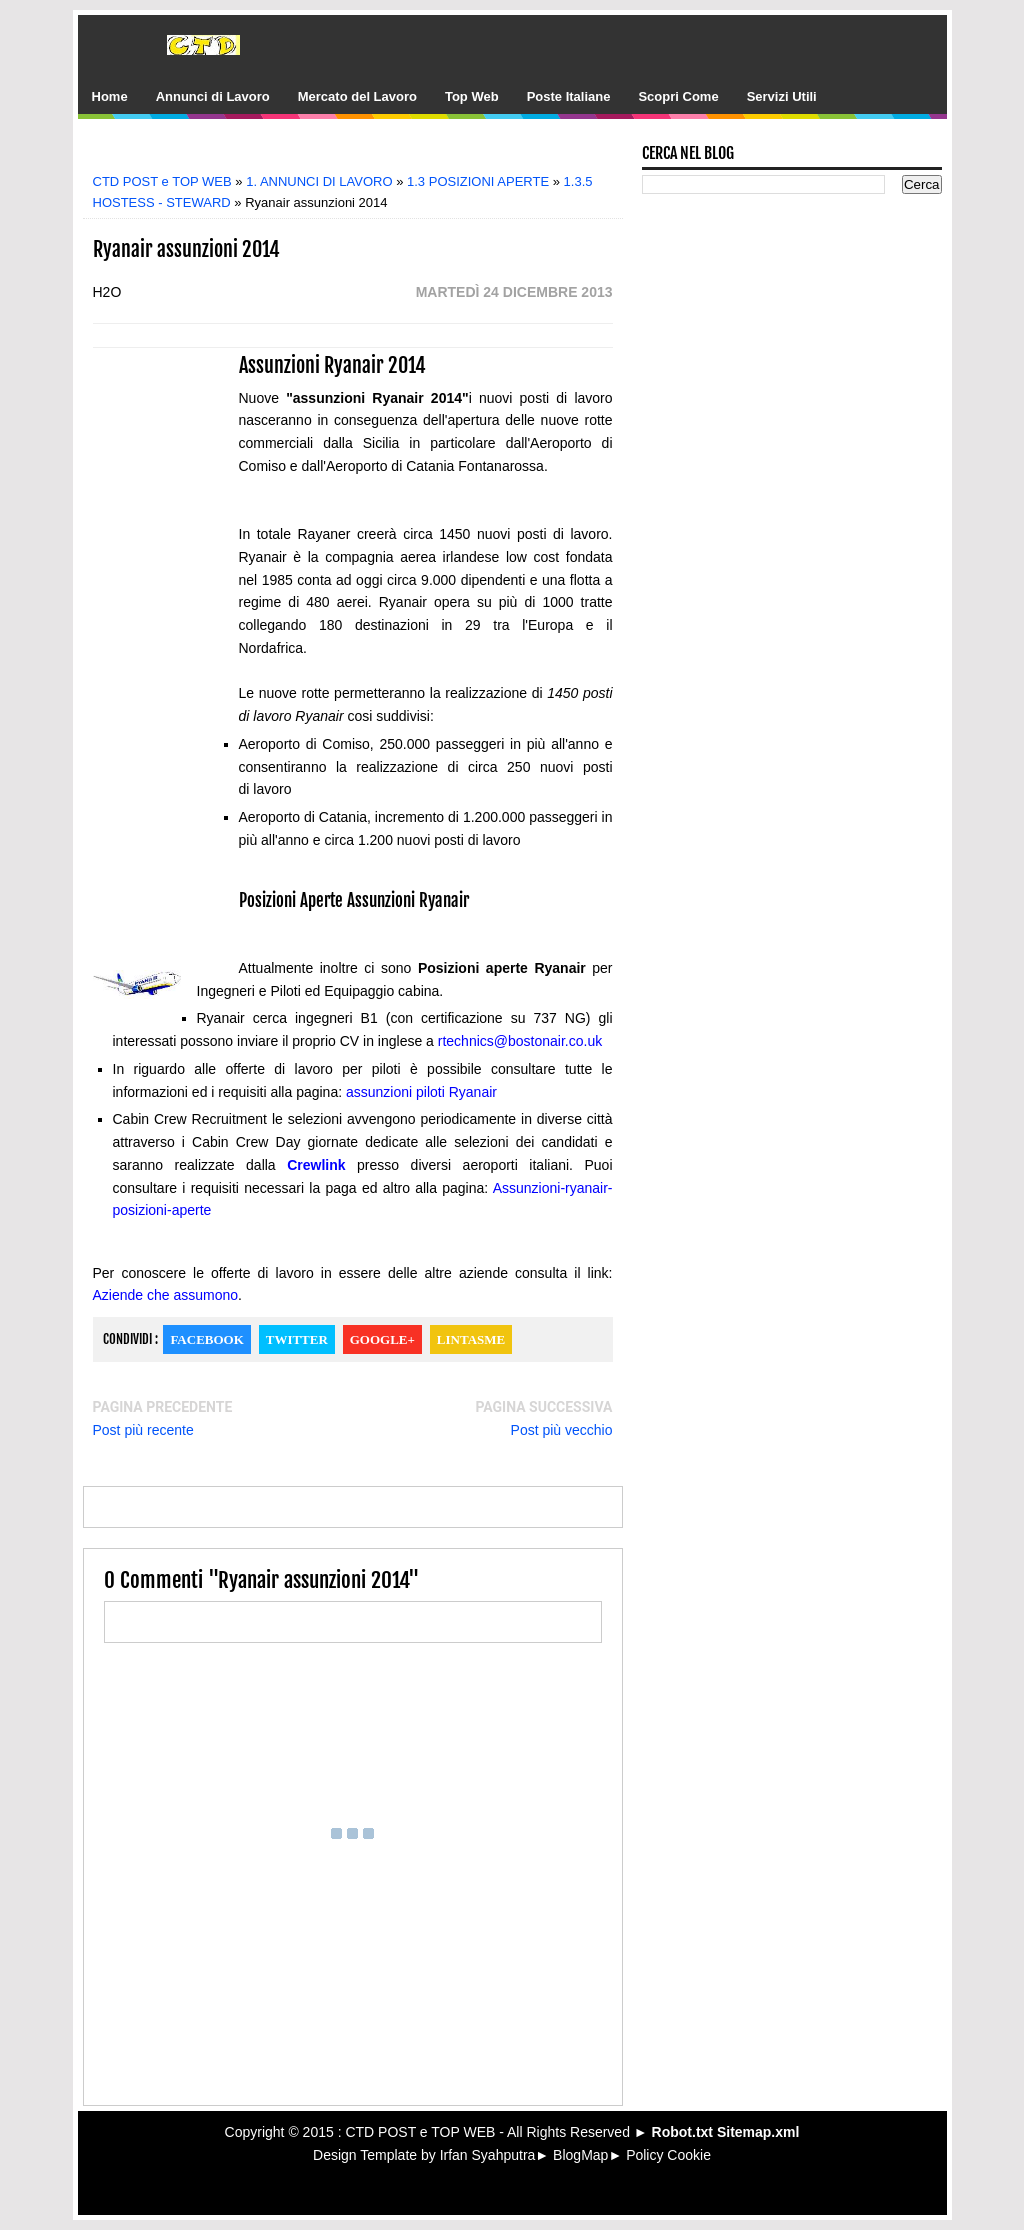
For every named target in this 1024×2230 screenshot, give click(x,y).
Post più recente (143, 1430)
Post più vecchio (562, 1430)
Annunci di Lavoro (213, 96)
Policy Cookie (668, 2155)
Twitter (297, 1339)
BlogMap (580, 2155)
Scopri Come (678, 96)
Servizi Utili (782, 96)
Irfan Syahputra (488, 2155)
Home (110, 96)
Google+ (382, 1339)
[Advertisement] (367, 152)
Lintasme (471, 1339)
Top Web (472, 96)
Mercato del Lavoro (357, 96)
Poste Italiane (569, 96)
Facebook (206, 1339)
